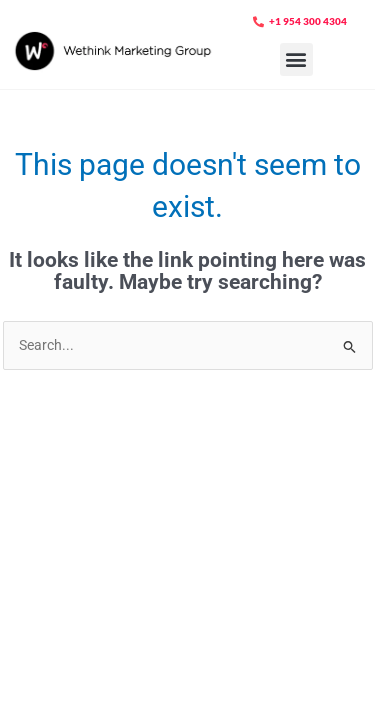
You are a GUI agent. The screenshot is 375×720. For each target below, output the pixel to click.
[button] (296, 59)
